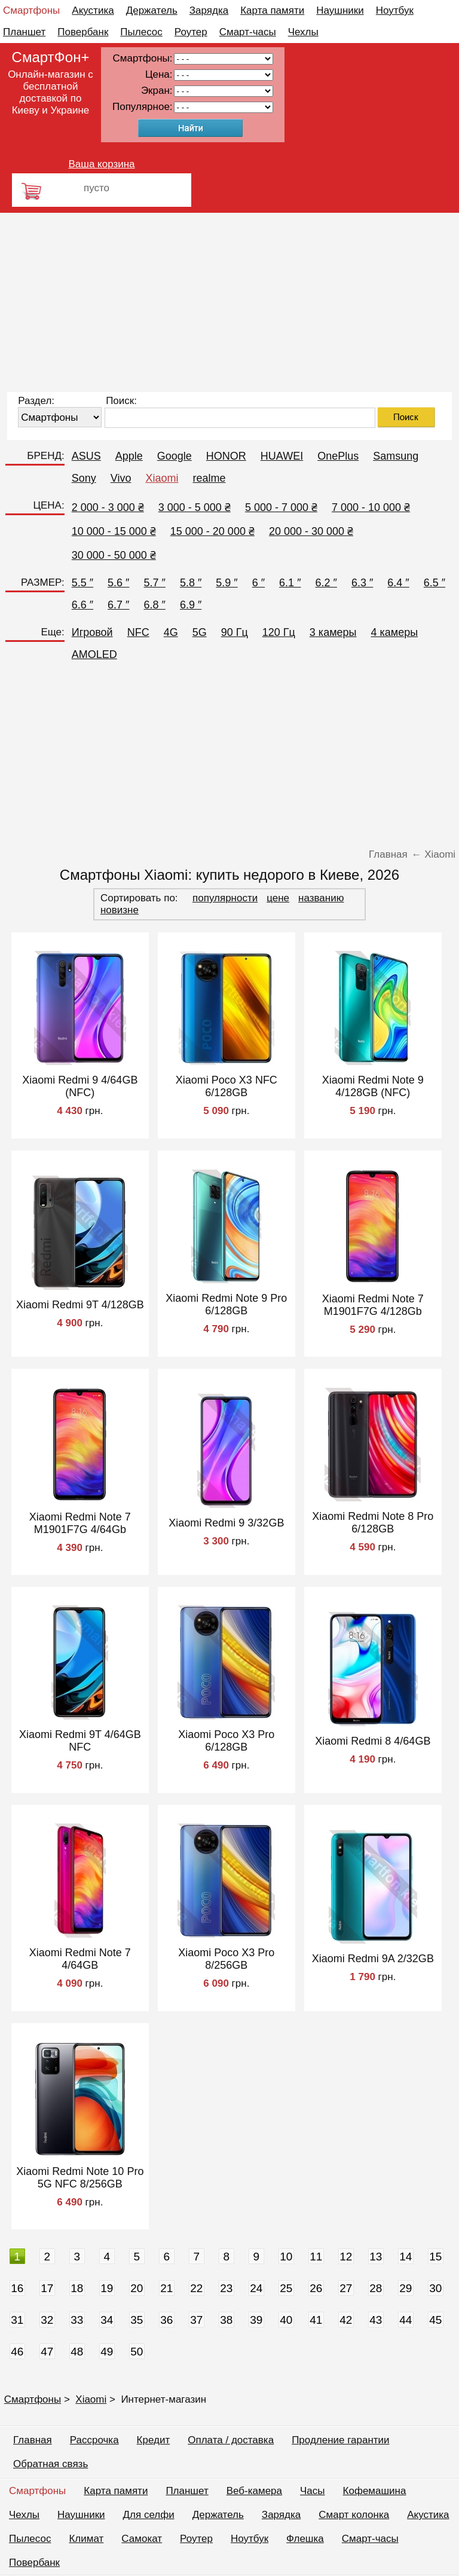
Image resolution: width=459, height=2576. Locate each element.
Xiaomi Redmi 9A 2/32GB (373, 1959)
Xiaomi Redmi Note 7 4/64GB (80, 1959)
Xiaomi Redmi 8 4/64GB (372, 1741)
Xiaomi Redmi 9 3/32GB (226, 1523)
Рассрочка (94, 2440)
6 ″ (258, 583)
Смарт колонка (354, 2514)
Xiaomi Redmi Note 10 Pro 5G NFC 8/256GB (79, 2177)
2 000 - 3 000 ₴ (108, 507)
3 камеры (333, 632)
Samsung (395, 456)
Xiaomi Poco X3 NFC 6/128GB (226, 1086)
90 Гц (234, 632)
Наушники (340, 10)
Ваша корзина (101, 164)
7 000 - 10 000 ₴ (371, 507)
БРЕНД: (45, 455)
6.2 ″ (326, 583)
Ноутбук (395, 10)
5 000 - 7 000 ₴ (281, 507)
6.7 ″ (118, 605)
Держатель (152, 10)
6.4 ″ (398, 583)
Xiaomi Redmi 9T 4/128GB (80, 1305)
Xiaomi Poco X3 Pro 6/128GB (226, 1740)
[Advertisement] (229, 302)
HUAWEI (282, 456)
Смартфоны (31, 10)
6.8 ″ (155, 605)
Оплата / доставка (231, 2440)
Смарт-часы (247, 32)
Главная (32, 2440)
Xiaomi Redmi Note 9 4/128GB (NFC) (373, 1086)
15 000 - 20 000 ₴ (212, 531)
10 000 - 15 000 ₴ (114, 531)
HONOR (226, 456)
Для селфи (149, 2514)
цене (278, 898)
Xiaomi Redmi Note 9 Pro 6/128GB (226, 1304)
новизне (119, 910)
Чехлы (303, 32)
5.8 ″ (190, 583)
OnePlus (338, 456)
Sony (84, 478)
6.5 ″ (434, 583)
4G (171, 632)
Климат (86, 2538)
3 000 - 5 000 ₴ (194, 507)
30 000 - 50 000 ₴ (114, 555)
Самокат (141, 2538)
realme (208, 478)
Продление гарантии (340, 2440)
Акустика (93, 10)
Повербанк (82, 32)
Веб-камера (254, 2491)
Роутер (191, 32)
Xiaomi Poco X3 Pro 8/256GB (226, 1959)
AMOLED (94, 654)
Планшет (24, 32)
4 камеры (394, 632)
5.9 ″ (226, 583)
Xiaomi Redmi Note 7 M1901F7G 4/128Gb (373, 1305)
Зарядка (208, 10)
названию (321, 898)
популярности (225, 898)
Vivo (121, 478)
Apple (129, 456)
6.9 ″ (190, 605)
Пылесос (141, 32)
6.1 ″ (290, 583)
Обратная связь (50, 2464)
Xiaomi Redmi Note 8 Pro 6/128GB (372, 1522)
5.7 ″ (155, 583)
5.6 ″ (118, 583)
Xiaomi (161, 478)
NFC (138, 632)
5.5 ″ (82, 583)
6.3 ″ (362, 583)
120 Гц (278, 632)
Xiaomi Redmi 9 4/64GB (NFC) (79, 1086)
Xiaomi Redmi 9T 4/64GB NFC (80, 1740)
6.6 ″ (82, 605)
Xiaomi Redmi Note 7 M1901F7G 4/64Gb (80, 1523)
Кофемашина (374, 2491)
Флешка (305, 2538)
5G (199, 632)
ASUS (86, 456)
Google (174, 456)
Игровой (92, 632)
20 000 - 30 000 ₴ (311, 531)
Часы (312, 2491)
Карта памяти (272, 10)
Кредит (153, 2440)
